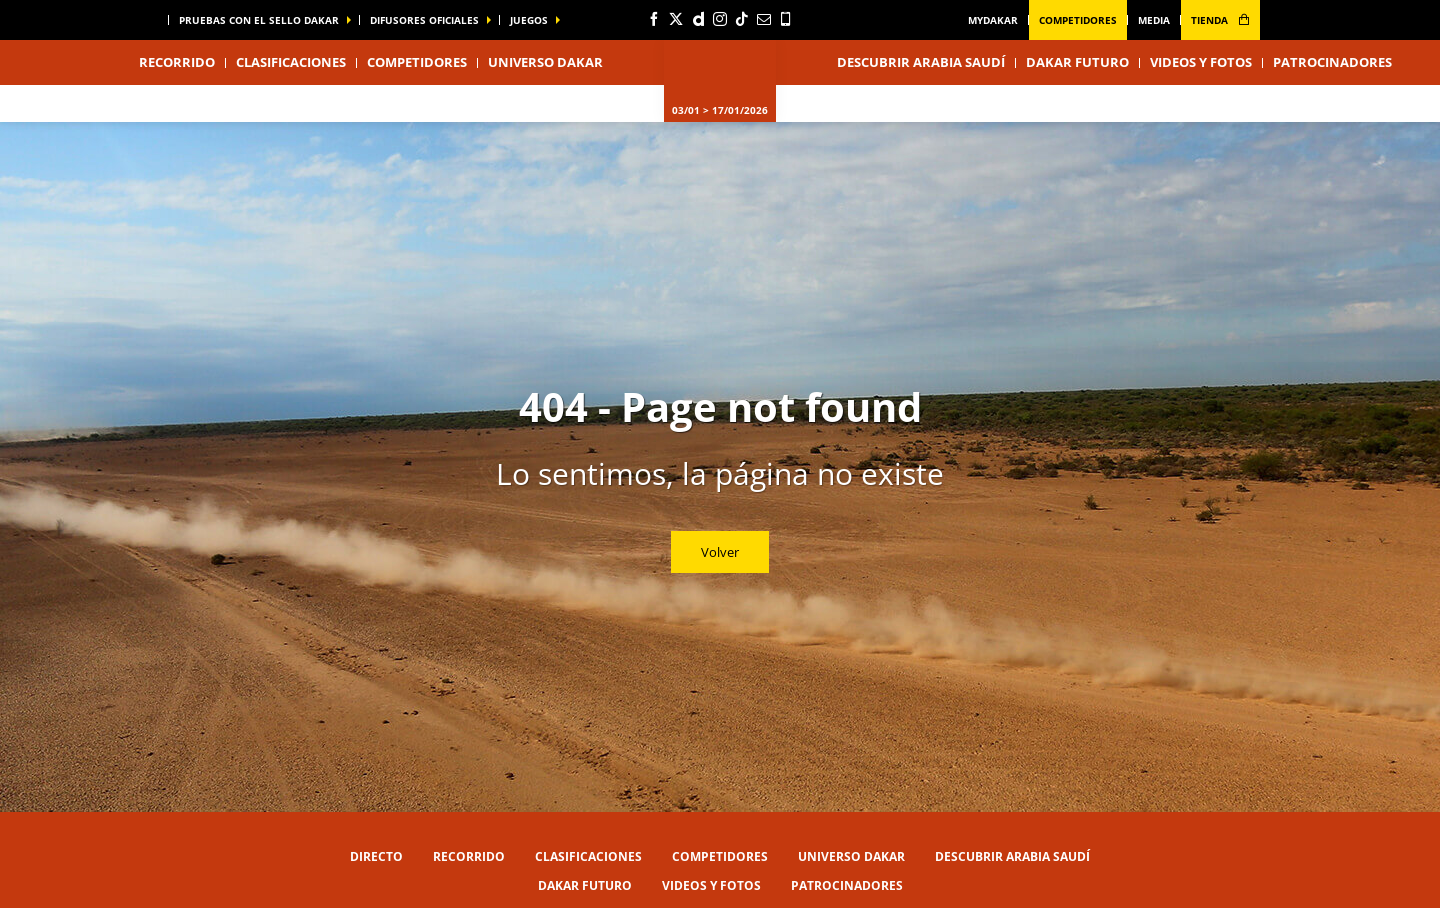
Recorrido (469, 856)
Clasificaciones (291, 62)
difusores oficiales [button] (424, 20)
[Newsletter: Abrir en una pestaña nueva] (764, 19)
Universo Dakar (851, 856)
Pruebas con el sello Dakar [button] (259, 20)
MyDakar (993, 20)
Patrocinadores (1332, 62)
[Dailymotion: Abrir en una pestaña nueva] (698, 19)
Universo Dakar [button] (545, 62)
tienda (1220, 20)
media (1154, 20)
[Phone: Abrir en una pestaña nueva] (786, 19)
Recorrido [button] (177, 62)
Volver (720, 552)
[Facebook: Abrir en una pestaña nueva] (654, 19)
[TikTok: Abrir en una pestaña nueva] (742, 19)
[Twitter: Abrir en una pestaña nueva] (676, 19)
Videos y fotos (1201, 62)
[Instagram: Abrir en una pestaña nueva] (720, 19)
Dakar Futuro (1077, 62)
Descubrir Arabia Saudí (921, 62)
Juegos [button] (529, 20)
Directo (376, 856)
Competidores (1078, 20)
